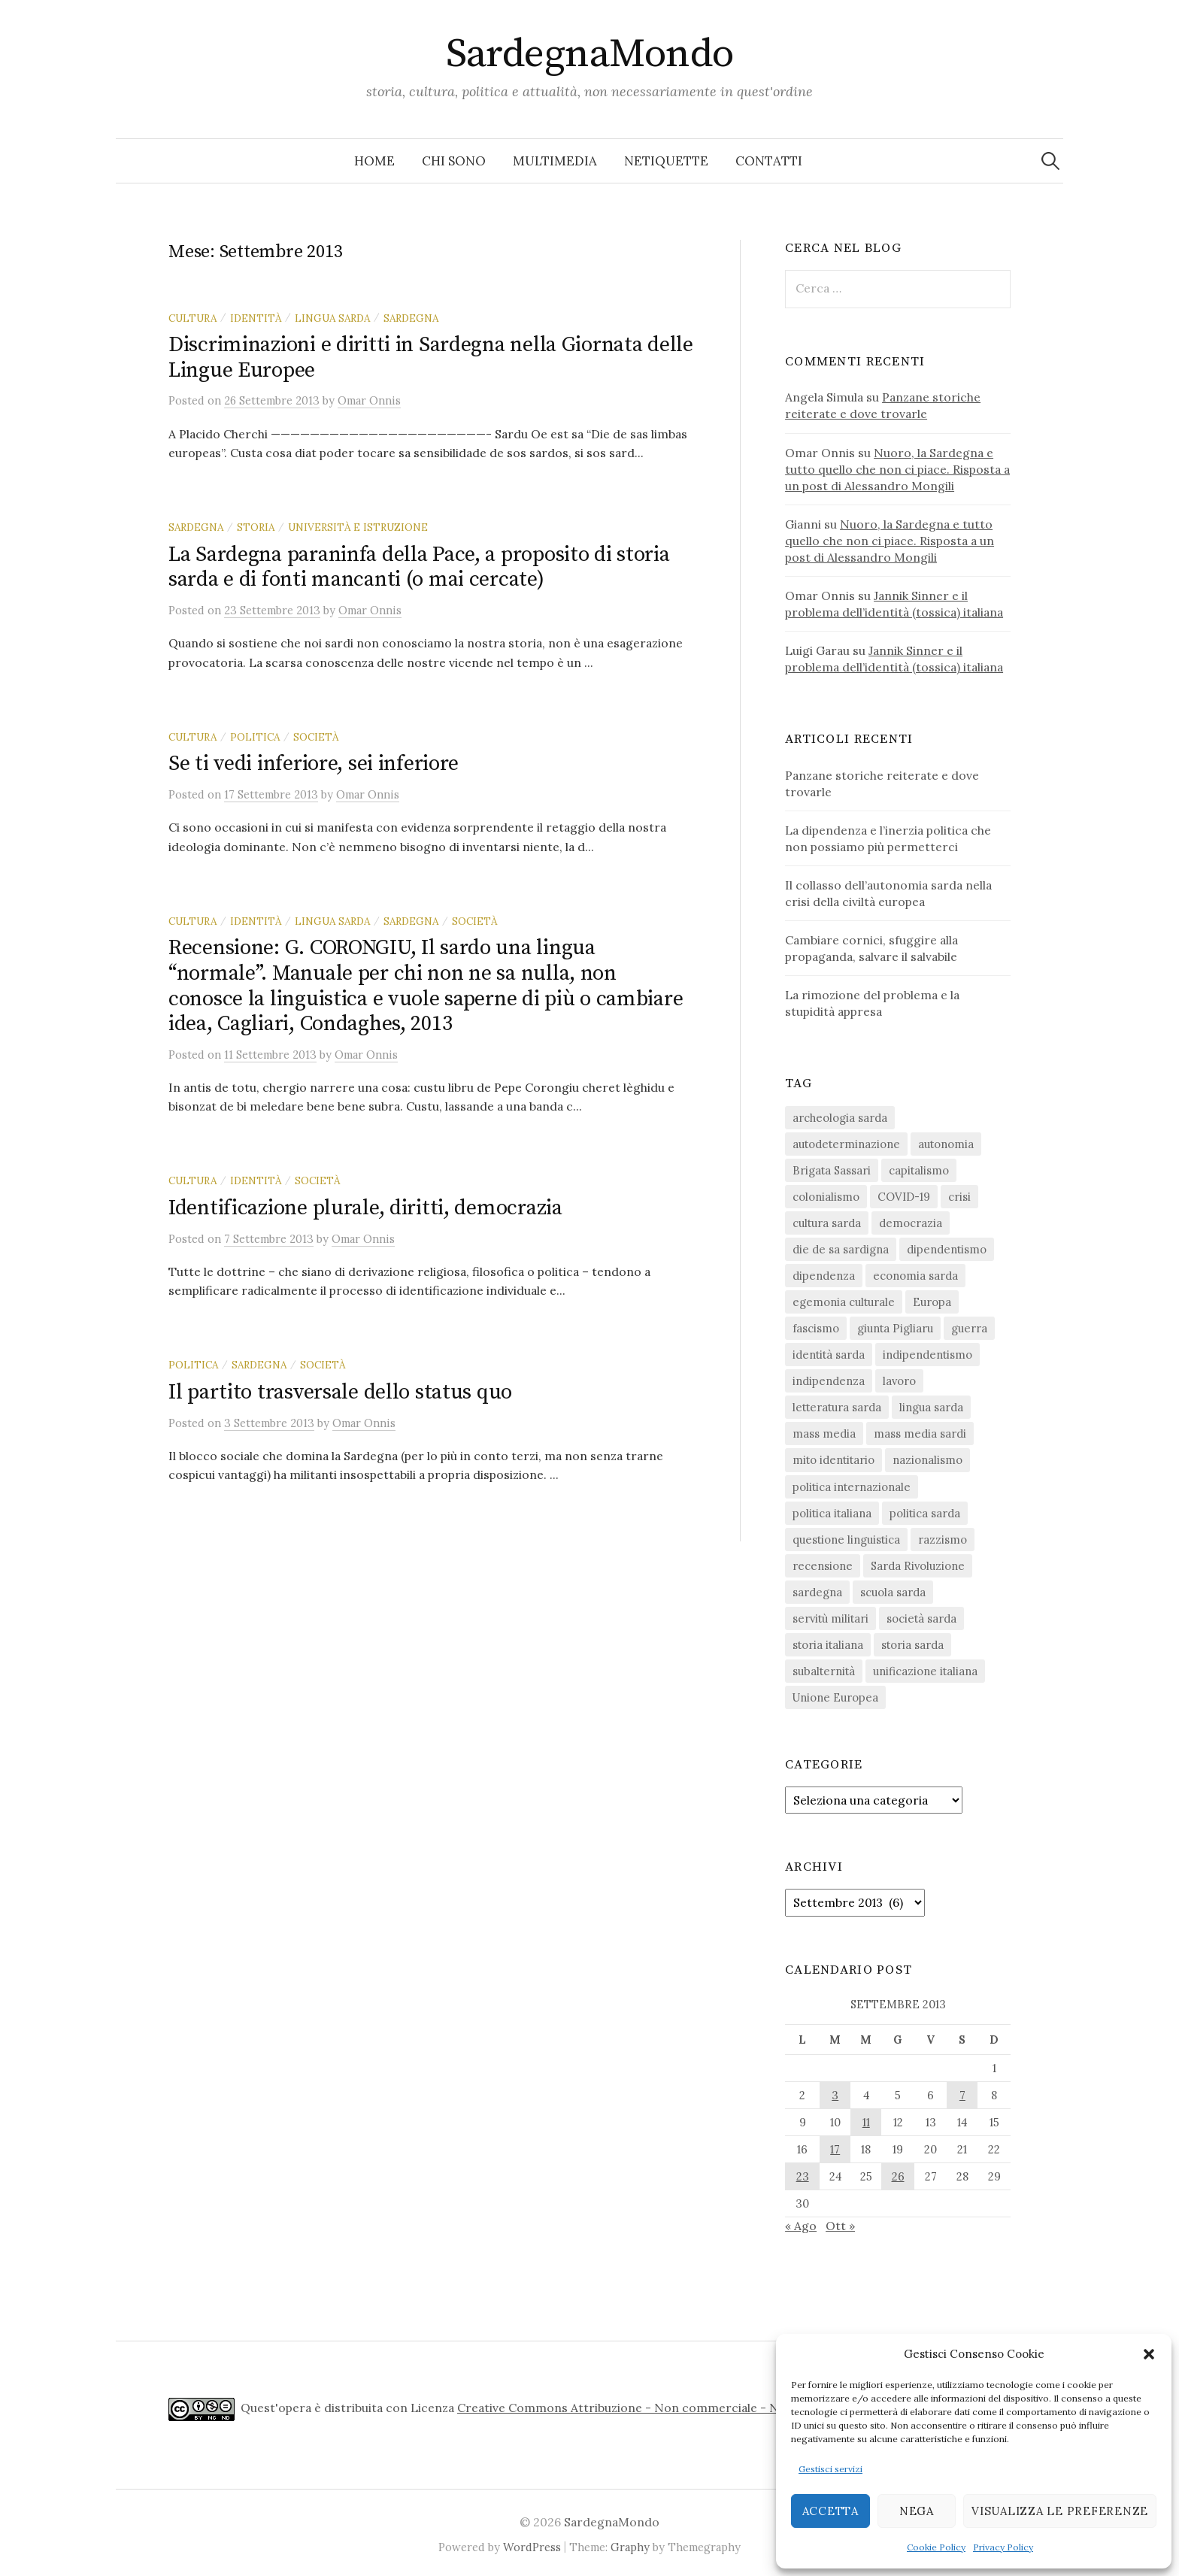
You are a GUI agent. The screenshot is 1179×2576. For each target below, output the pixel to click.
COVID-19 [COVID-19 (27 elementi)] (903, 1197)
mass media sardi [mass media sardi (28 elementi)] (920, 1433)
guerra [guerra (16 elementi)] (969, 1328)
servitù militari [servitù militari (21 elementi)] (830, 1618)
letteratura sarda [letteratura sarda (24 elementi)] (837, 1407)
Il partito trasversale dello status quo (340, 1392)
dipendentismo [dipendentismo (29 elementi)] (947, 1249)
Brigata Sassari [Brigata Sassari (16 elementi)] (832, 1170)
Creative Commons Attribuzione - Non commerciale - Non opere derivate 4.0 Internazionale (723, 2407)
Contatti (768, 161)
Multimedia (555, 161)
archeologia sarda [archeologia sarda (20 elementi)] (840, 1118)
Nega (916, 2511)
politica (255, 737)
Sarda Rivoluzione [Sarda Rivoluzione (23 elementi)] (918, 1566)
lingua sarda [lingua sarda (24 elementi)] (931, 1407)
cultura (192, 318)
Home (374, 161)
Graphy (630, 2547)
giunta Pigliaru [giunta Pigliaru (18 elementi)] (895, 1328)
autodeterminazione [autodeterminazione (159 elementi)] (846, 1144)
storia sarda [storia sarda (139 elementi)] (912, 1645)
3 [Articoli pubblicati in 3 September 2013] (835, 2095)
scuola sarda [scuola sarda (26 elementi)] (893, 1592)
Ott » (840, 2225)
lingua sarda (332, 318)
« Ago (801, 2225)
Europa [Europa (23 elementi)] (932, 1302)
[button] (1148, 2354)
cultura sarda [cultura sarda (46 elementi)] (827, 1223)
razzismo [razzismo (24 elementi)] (942, 1539)
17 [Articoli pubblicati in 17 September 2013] (835, 2149)
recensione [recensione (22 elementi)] (823, 1566)
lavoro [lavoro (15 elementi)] (899, 1381)
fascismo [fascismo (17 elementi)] (816, 1328)
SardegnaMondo (590, 54)
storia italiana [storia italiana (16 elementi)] (828, 1645)
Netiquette (666, 161)
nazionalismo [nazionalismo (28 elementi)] (927, 1460)
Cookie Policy (936, 2547)
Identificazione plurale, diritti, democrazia (365, 1208)
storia (255, 527)
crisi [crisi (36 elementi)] (959, 1197)
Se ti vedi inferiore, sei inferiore (313, 763)
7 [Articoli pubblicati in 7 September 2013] (962, 2095)
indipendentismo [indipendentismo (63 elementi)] (927, 1354)
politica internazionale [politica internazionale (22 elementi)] (852, 1487)
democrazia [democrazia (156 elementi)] (910, 1223)
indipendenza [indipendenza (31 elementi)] (829, 1381)
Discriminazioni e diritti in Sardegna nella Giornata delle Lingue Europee (430, 357)
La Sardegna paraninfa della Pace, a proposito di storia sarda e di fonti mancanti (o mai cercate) (419, 567)
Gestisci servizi (830, 2468)
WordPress (532, 2547)
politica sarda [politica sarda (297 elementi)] (925, 1513)
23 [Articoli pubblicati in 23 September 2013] (802, 2176)
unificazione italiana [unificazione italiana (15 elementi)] (925, 1671)
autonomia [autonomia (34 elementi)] (946, 1144)
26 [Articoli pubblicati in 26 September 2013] (898, 2176)
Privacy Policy (1003, 2547)
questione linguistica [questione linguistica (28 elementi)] (846, 1539)
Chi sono (454, 161)
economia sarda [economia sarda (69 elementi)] (915, 1275)
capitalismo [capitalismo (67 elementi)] (919, 1170)
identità (255, 318)
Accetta (830, 2511)
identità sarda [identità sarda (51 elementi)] (829, 1354)
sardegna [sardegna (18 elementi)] (817, 1592)
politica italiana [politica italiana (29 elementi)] (832, 1513)
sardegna (410, 318)
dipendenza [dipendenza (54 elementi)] (824, 1275)
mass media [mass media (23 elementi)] (824, 1433)
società (315, 737)
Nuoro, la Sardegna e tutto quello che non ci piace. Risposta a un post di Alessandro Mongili (897, 469)
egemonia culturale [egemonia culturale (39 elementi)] (844, 1302)
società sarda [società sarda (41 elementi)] (921, 1618)
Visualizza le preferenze (1059, 2511)
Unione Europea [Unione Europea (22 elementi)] (835, 1697)
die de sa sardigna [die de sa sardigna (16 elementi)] (841, 1249)
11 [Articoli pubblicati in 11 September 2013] (866, 2122)
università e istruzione (358, 527)
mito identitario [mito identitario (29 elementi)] (833, 1460)
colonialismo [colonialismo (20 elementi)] (826, 1197)
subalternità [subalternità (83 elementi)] (824, 1671)
